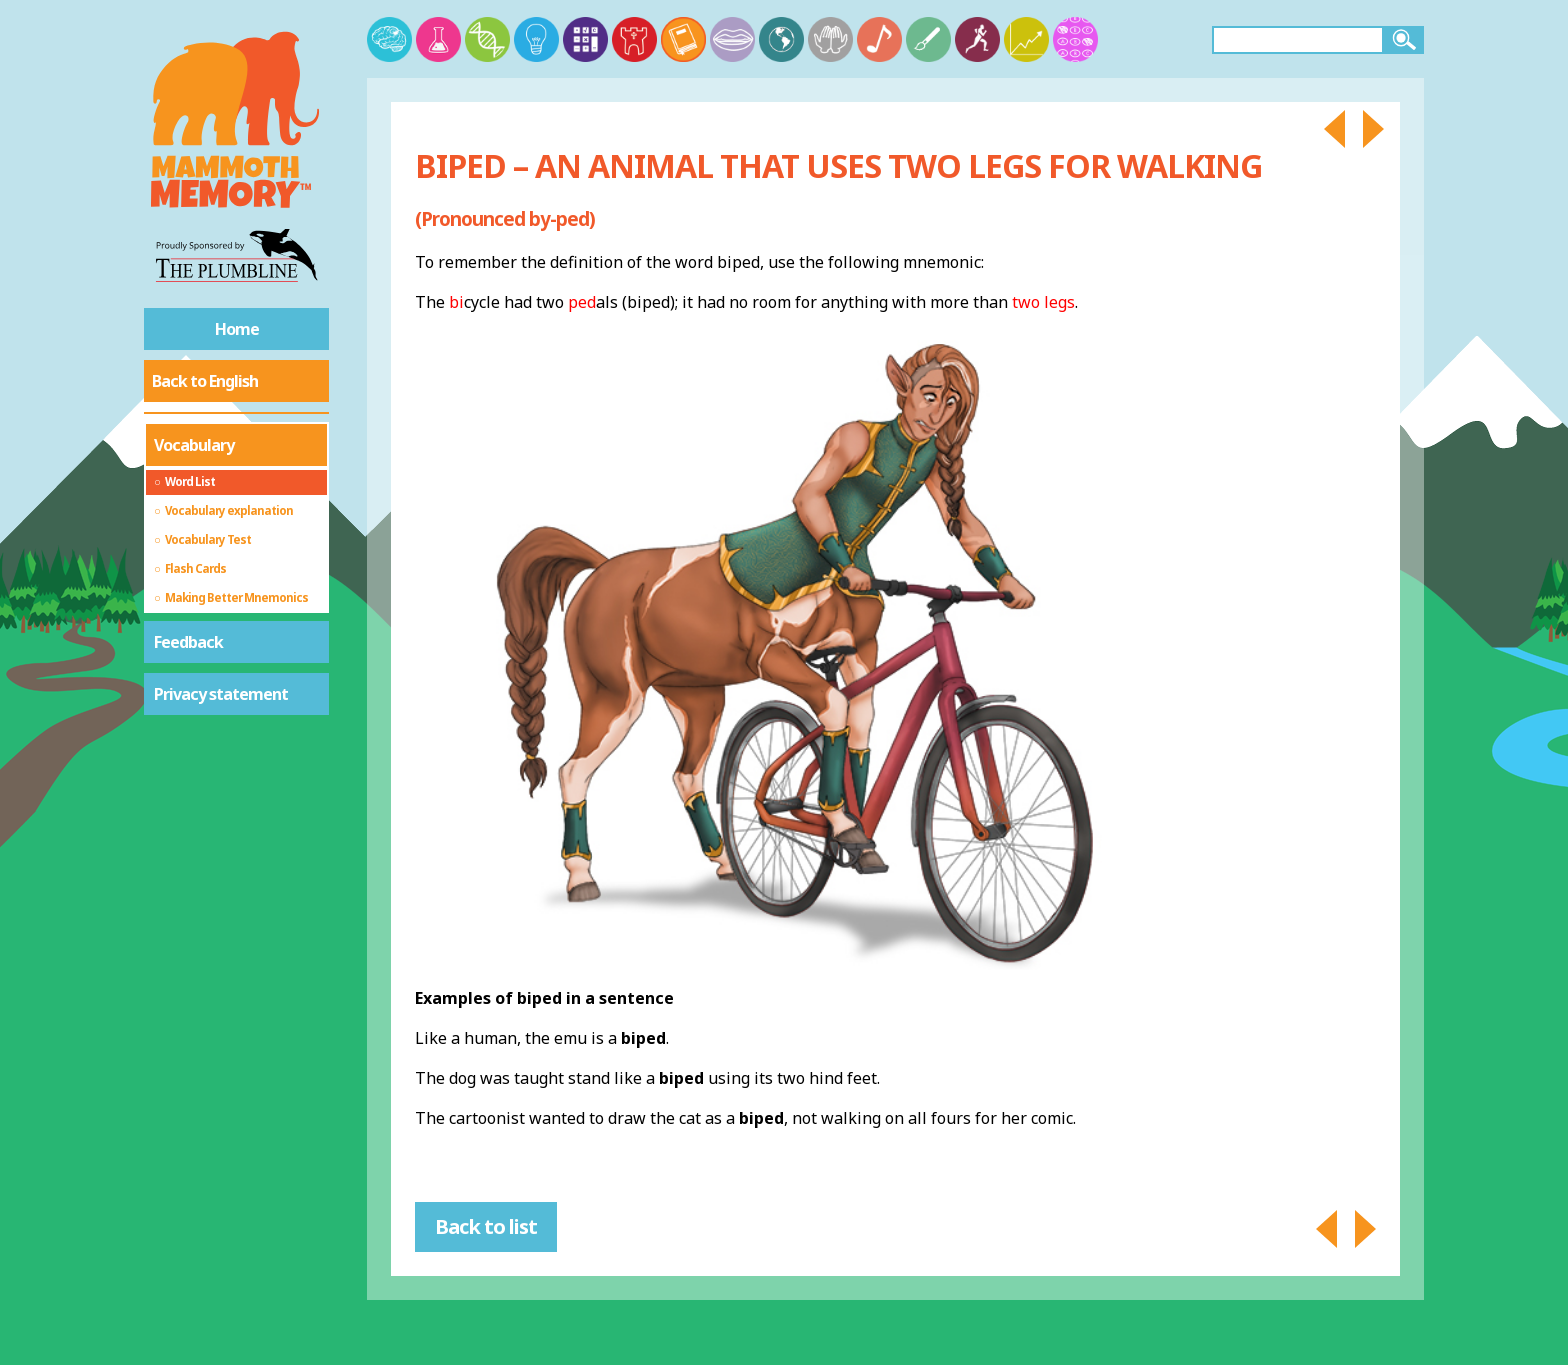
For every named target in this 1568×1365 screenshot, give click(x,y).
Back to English (205, 381)
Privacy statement (221, 694)
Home (237, 329)
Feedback (188, 642)
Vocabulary (194, 445)
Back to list (486, 1226)
